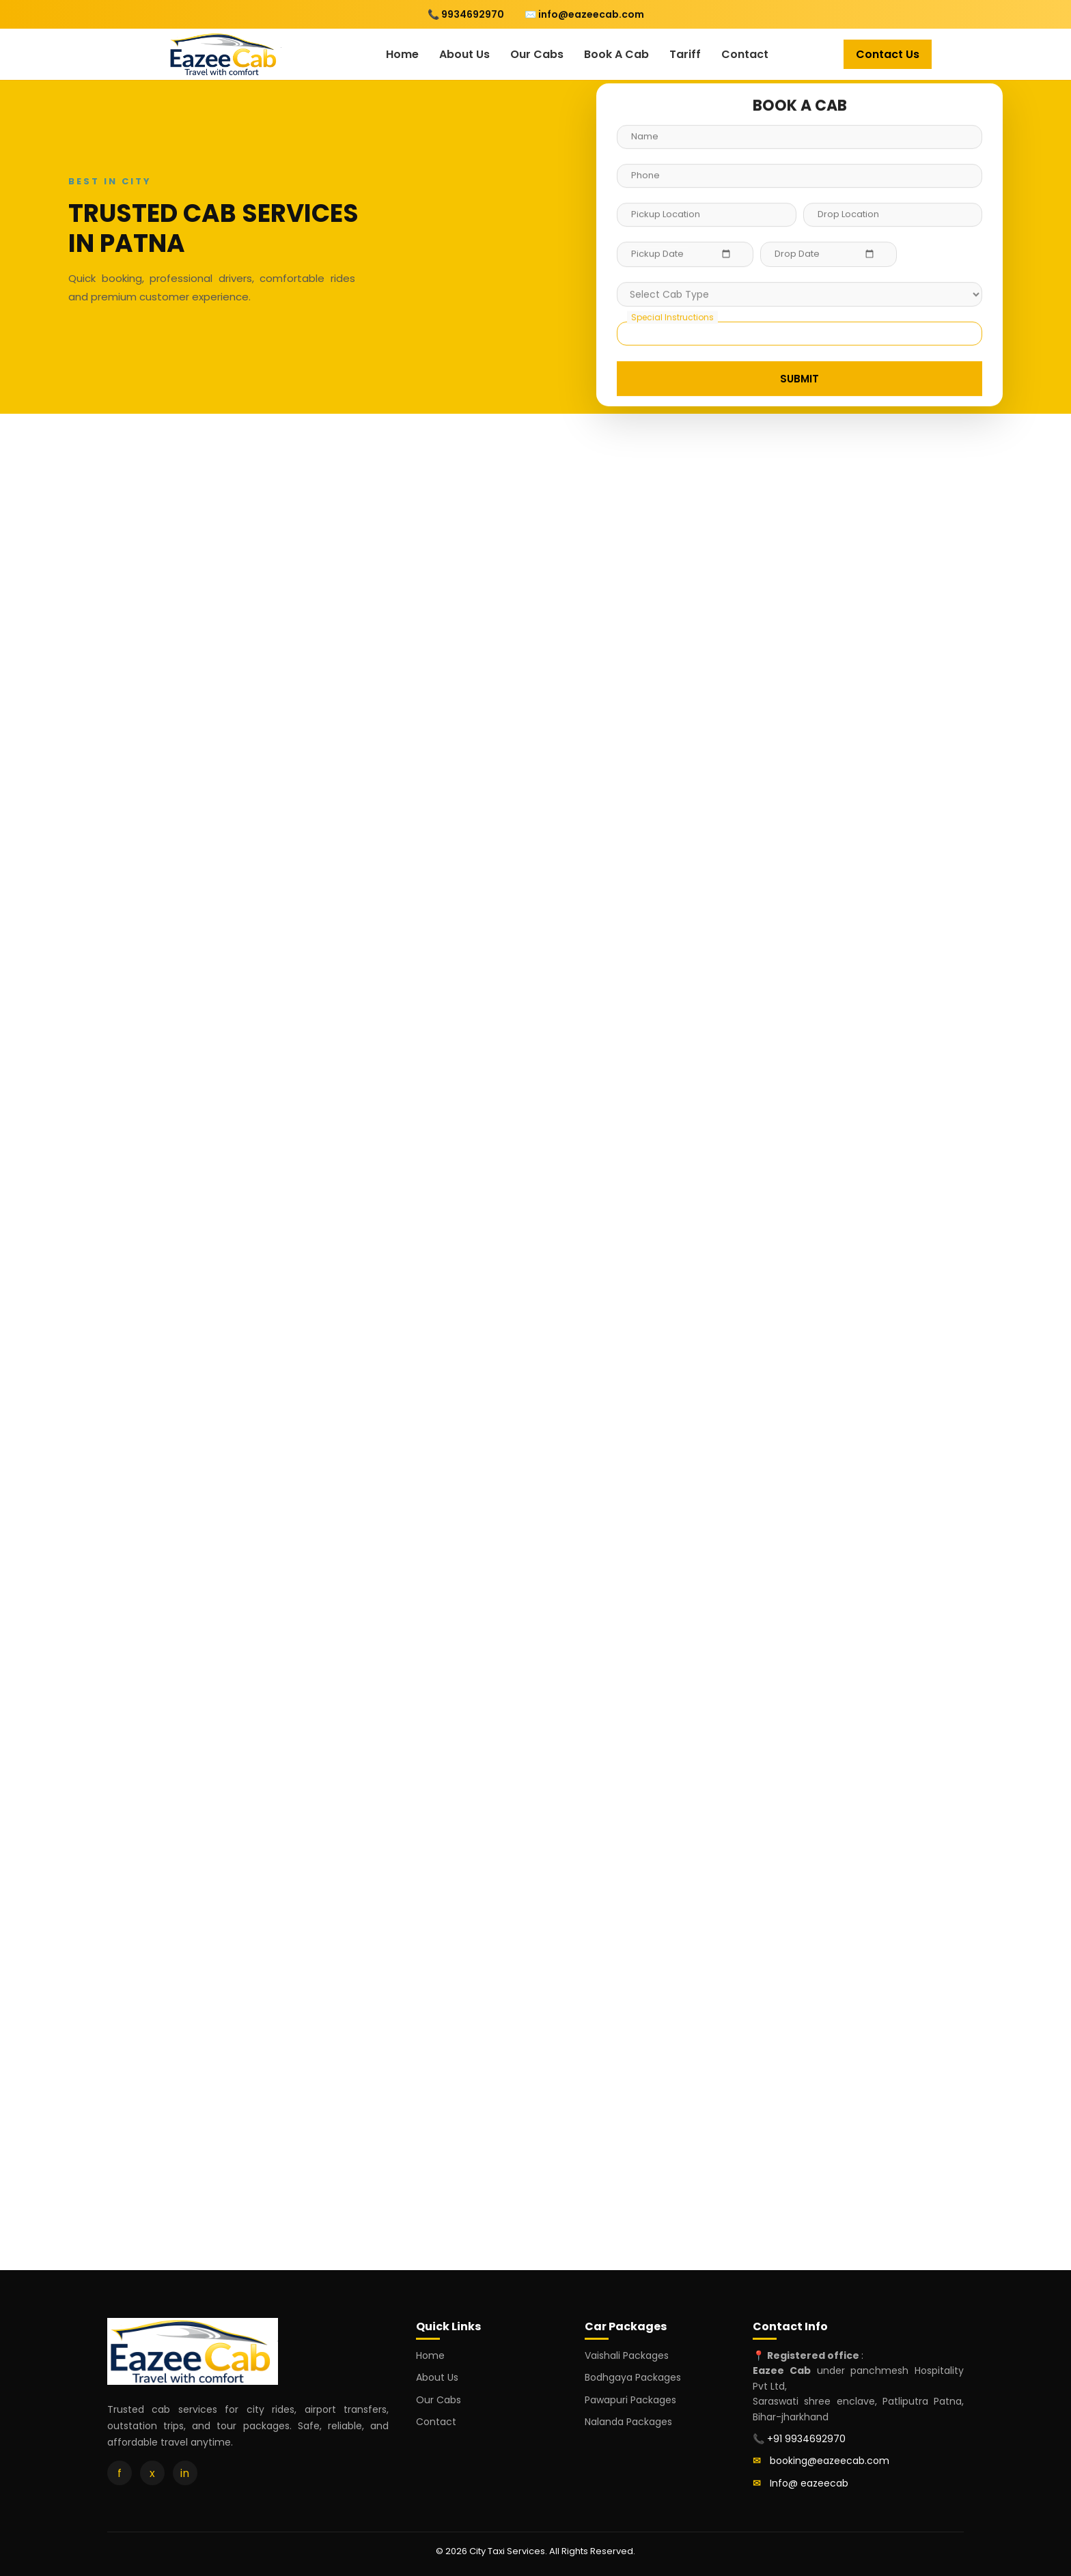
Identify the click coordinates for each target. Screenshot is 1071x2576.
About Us (464, 54)
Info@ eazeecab (809, 2483)
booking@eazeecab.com (829, 2460)
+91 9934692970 (806, 2439)
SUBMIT (799, 378)
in (184, 2473)
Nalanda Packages (628, 2422)
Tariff (685, 54)
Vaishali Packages (627, 2355)
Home (402, 54)
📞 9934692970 (466, 14)
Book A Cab (616, 54)
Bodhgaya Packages (633, 2377)
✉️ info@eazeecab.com (584, 14)
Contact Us (887, 54)
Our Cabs (537, 54)
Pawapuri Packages (630, 2400)
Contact (744, 54)
